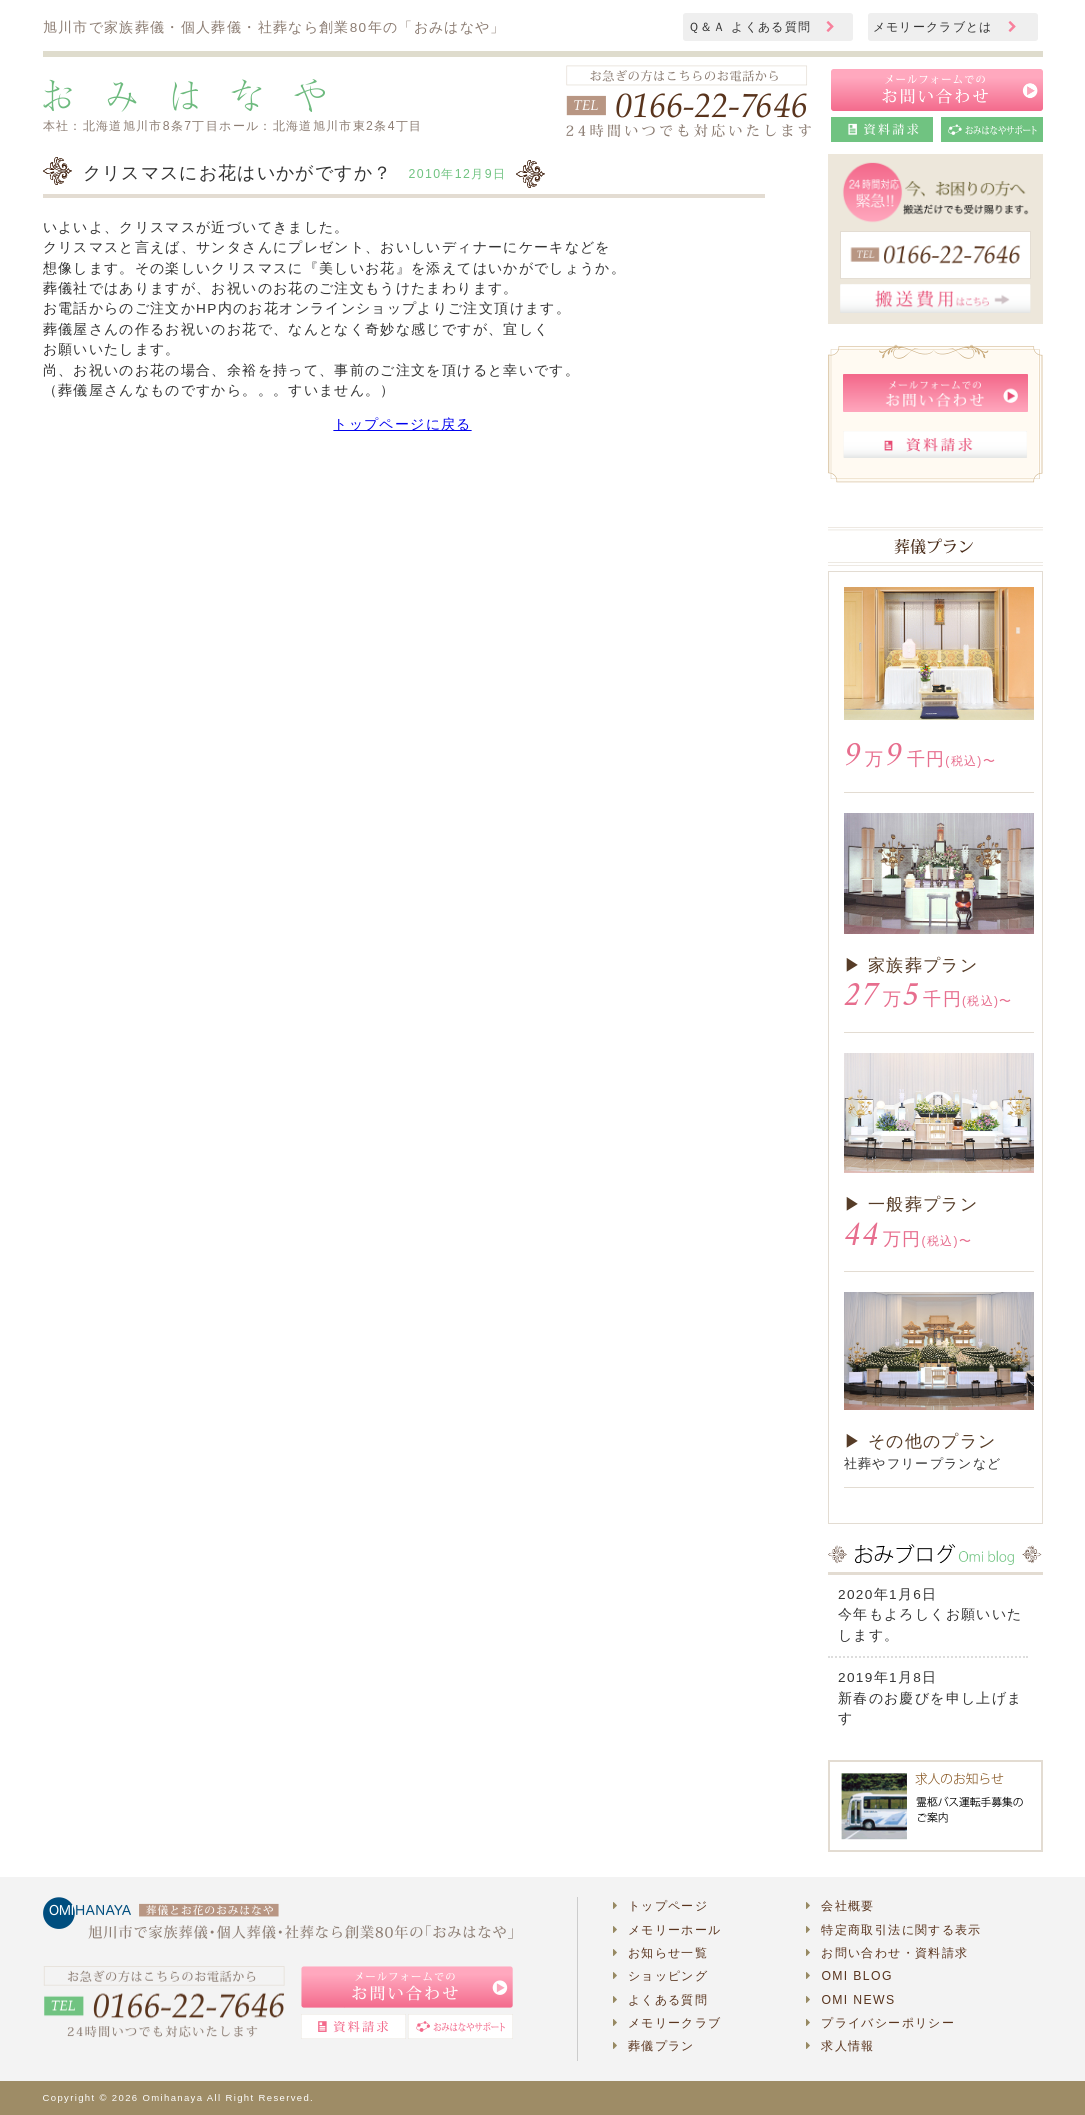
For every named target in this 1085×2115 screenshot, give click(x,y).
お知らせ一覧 (661, 1953)
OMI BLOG (849, 1976)
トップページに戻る (402, 424)
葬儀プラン (654, 2046)
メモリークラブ (667, 2023)
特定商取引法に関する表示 (894, 1930)
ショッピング (661, 1976)
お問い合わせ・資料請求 (887, 1953)
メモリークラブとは (945, 27)
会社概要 (840, 1906)
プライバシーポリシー (880, 2023)
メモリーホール (667, 1930)
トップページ (661, 1906)
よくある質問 (661, 2000)
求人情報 (840, 2046)
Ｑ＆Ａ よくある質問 (762, 27)
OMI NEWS (850, 2000)
